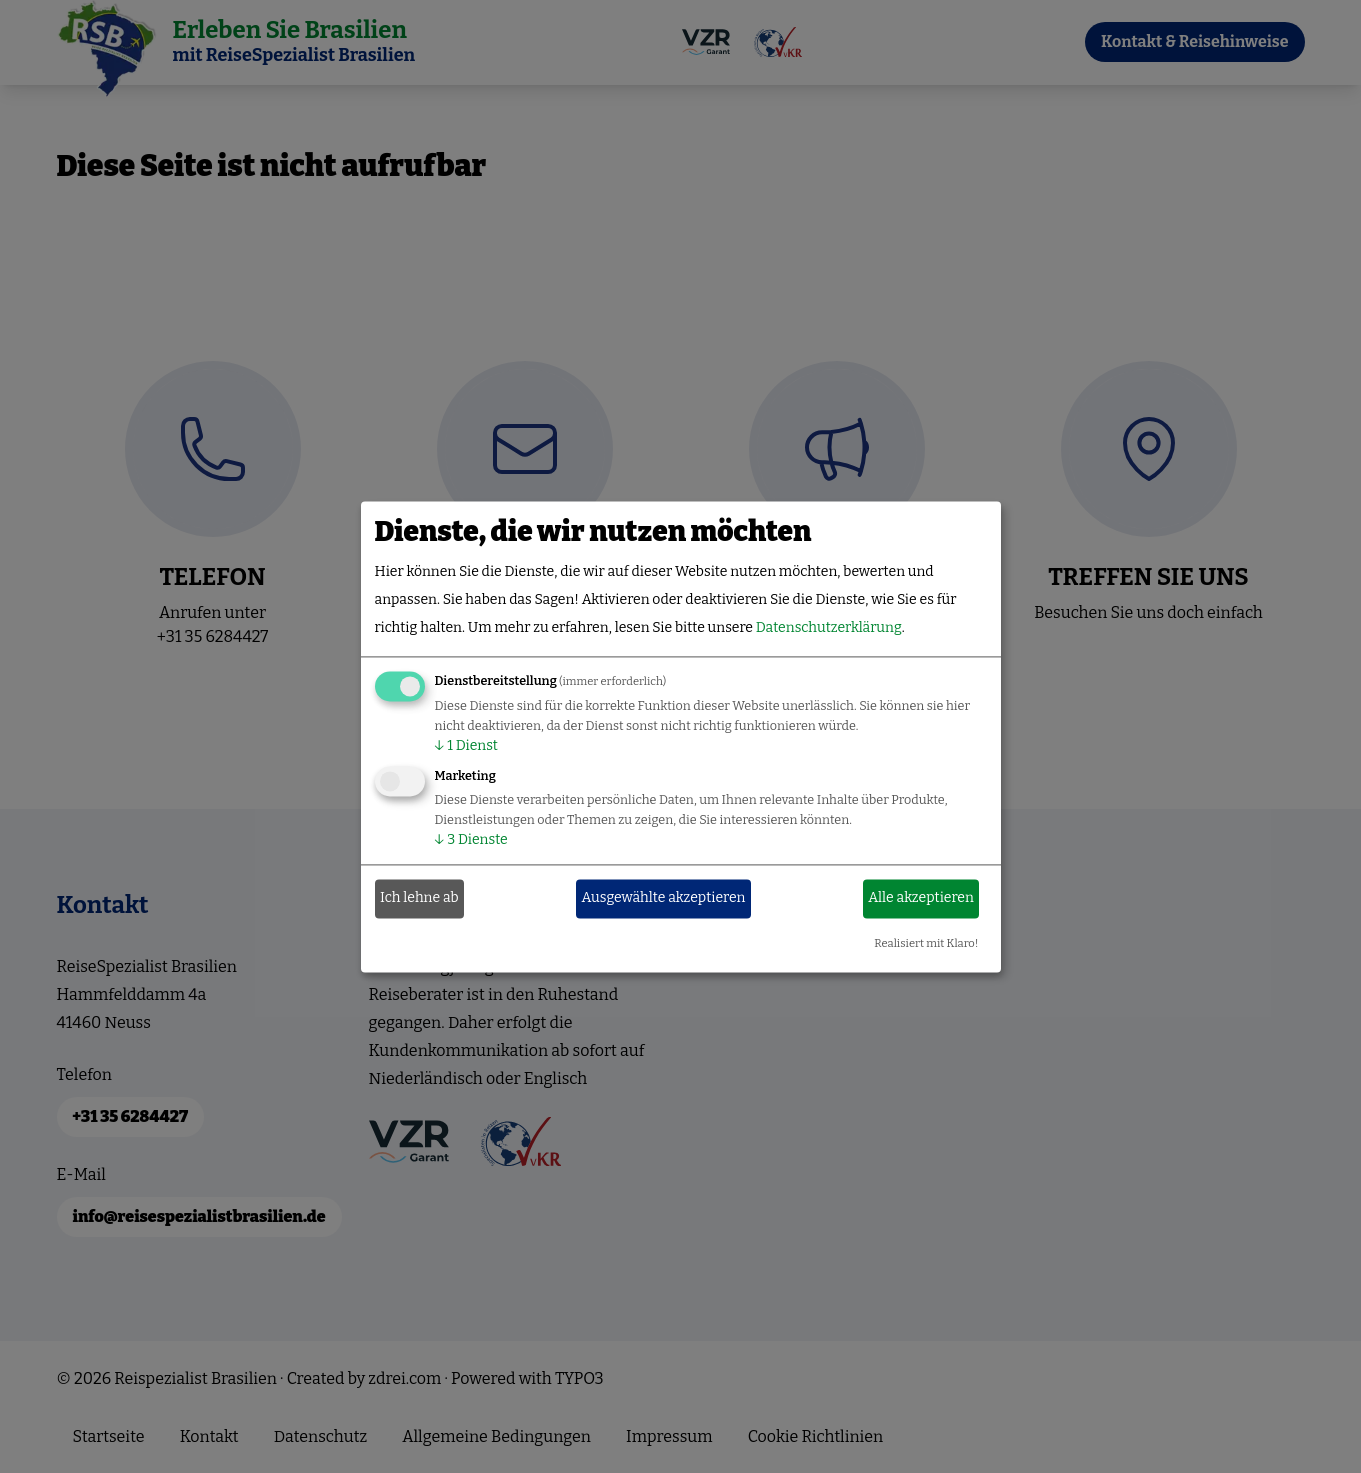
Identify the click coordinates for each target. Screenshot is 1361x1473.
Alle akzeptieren (921, 898)
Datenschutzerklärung (829, 627)
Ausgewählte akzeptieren (664, 898)
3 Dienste (471, 839)
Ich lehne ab (419, 898)
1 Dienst (466, 745)
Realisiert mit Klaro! (926, 943)
